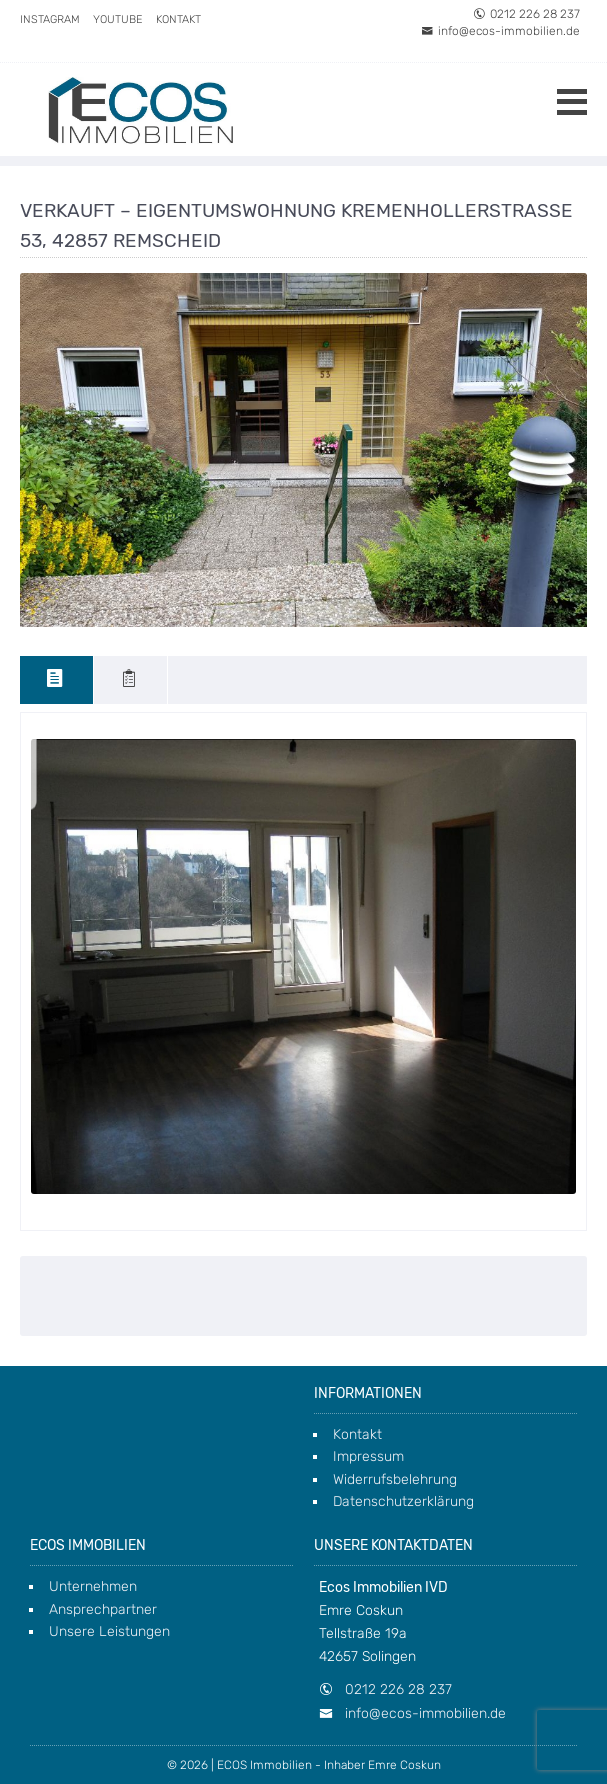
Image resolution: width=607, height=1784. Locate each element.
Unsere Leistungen (109, 1631)
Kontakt (178, 19)
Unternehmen (93, 1586)
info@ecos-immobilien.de (500, 31)
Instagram (50, 19)
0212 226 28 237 (526, 14)
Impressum (368, 1456)
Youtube (118, 19)
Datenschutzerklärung (403, 1501)
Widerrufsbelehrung (395, 1479)
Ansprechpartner (103, 1609)
